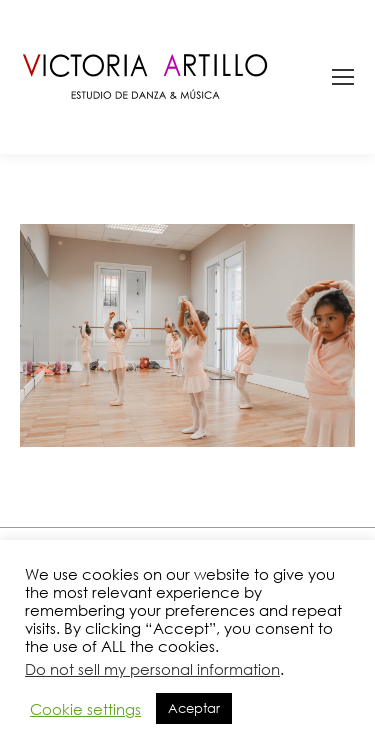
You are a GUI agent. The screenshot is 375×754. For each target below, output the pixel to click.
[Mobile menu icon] (343, 77)
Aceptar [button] (194, 708)
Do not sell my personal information (152, 669)
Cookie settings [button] (85, 709)
